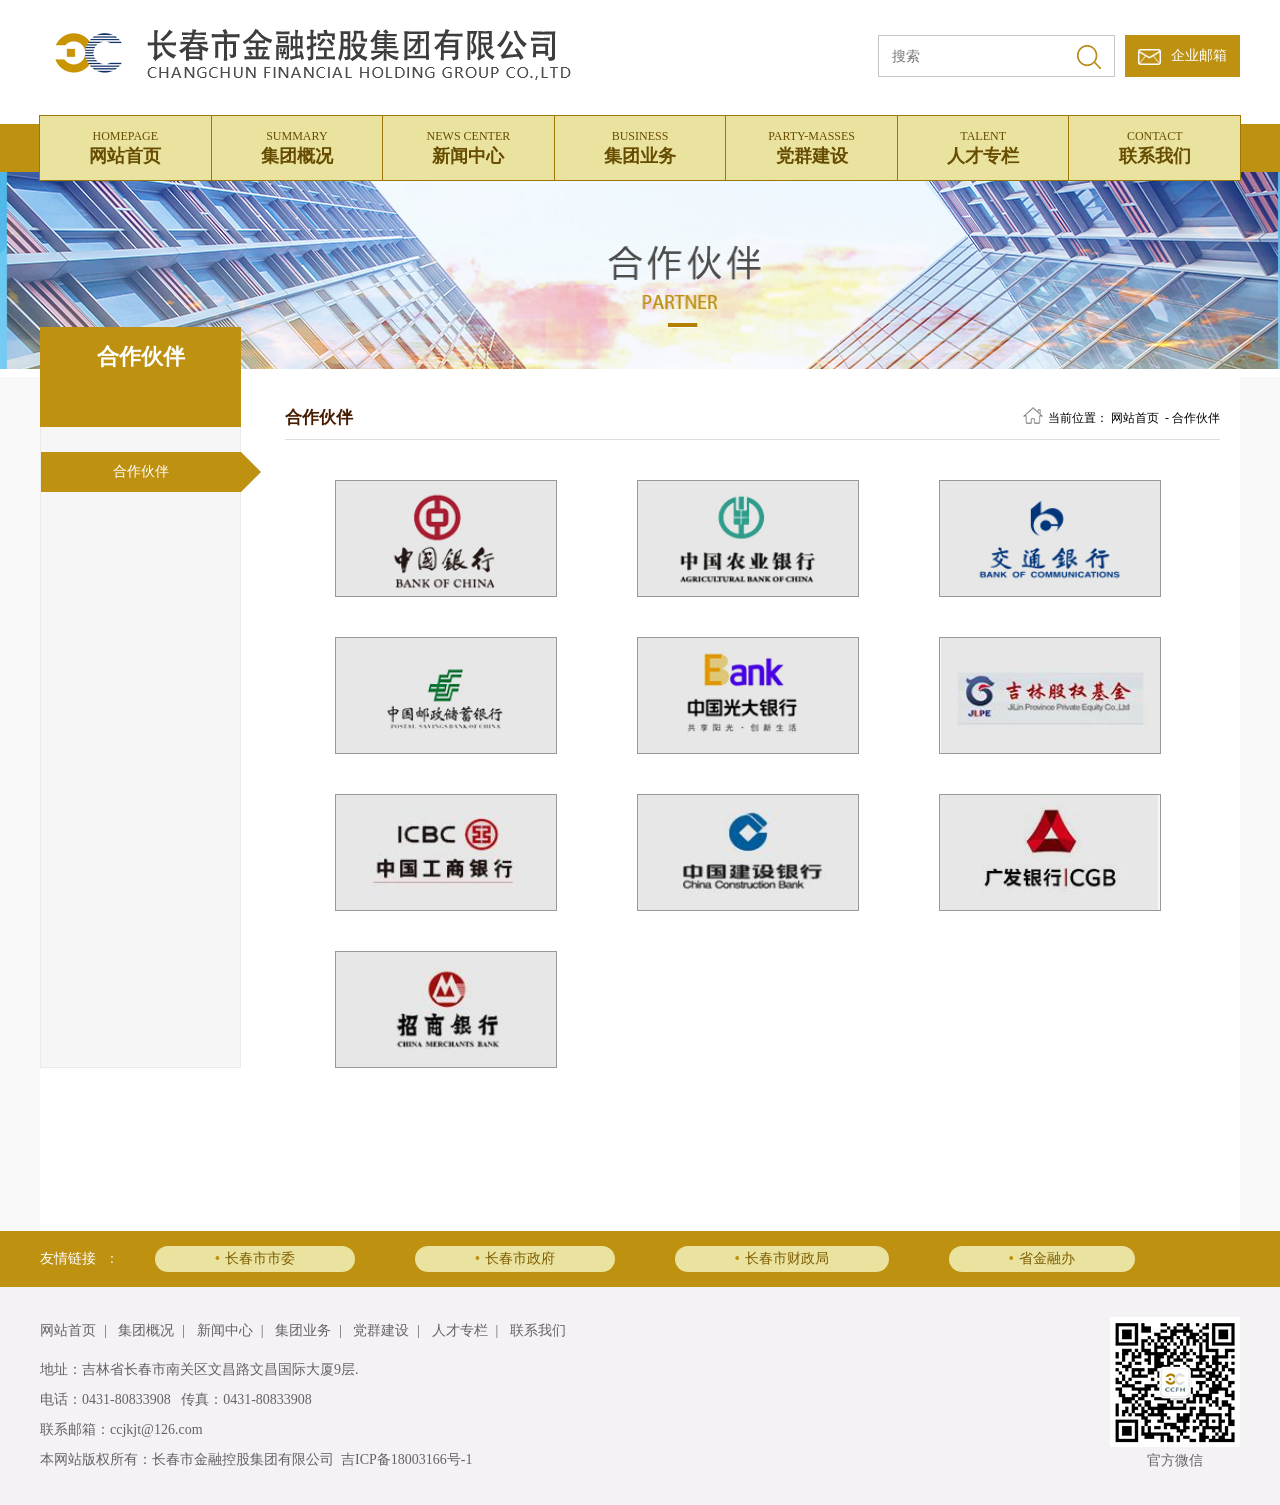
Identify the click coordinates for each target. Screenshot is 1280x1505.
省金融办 (1042, 1258)
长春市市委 (255, 1258)
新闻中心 (468, 145)
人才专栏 (983, 145)
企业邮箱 (1199, 55)
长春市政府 (515, 1258)
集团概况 (297, 145)
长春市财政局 (782, 1258)
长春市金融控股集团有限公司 (243, 1459)
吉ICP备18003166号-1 (406, 1459)
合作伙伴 (141, 471)
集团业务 (640, 145)
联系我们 (1154, 145)
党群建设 (811, 145)
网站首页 (125, 145)
